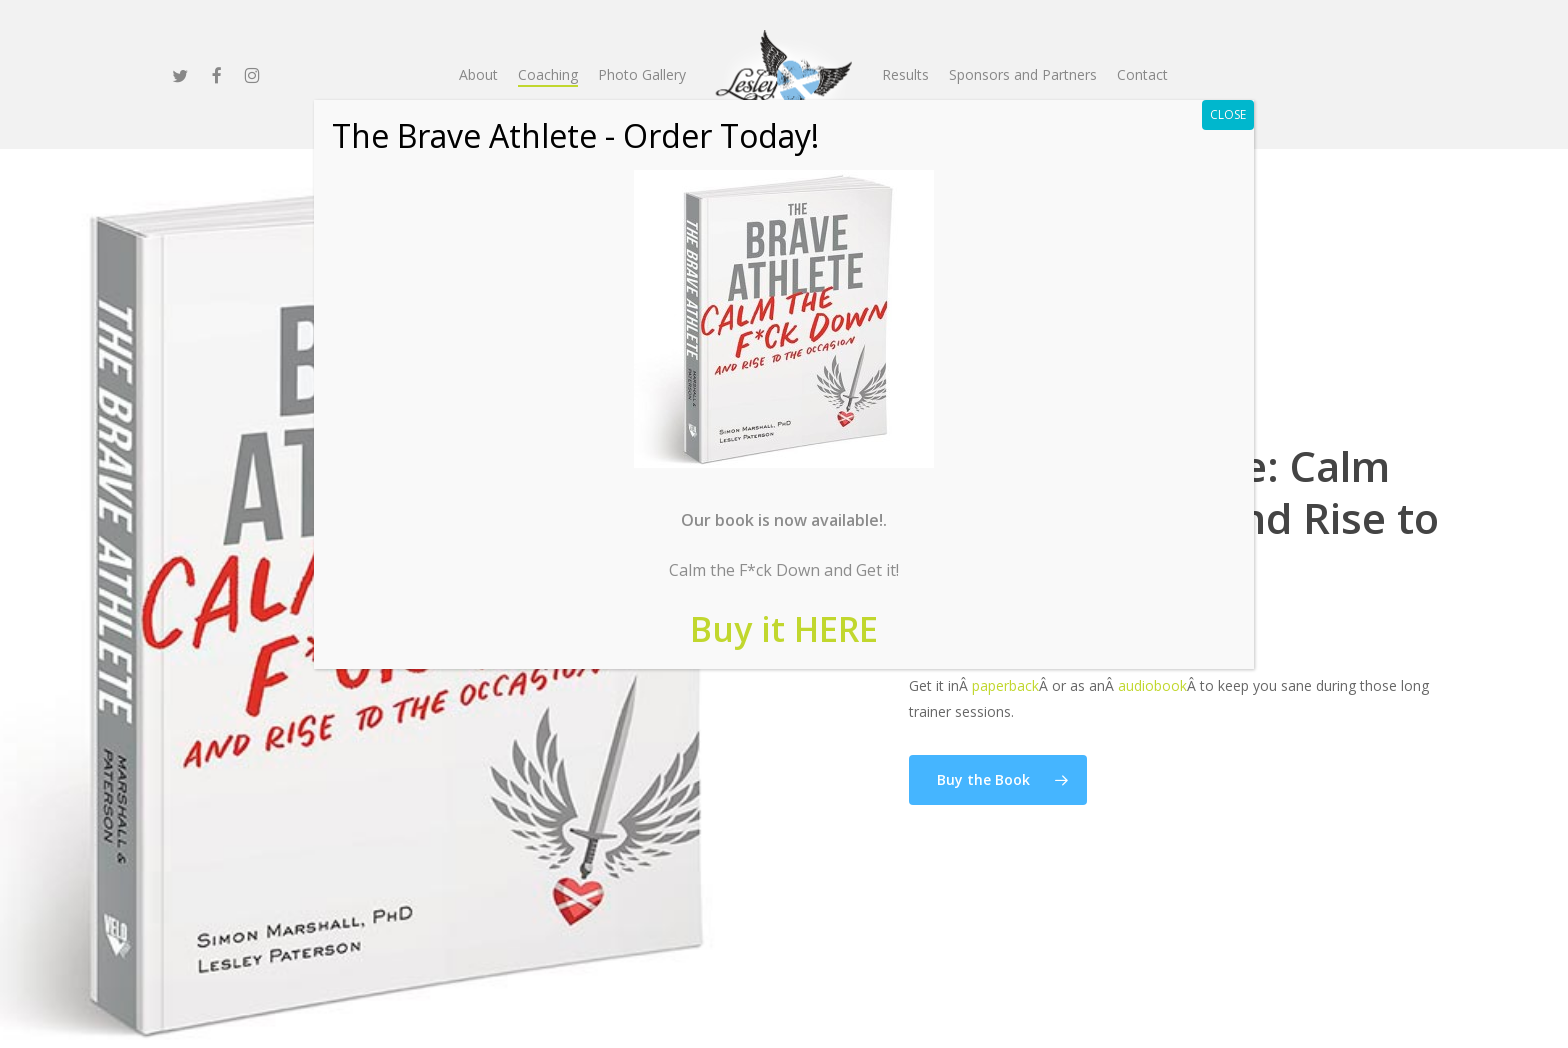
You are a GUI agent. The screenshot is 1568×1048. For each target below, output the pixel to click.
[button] (998, 780)
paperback (1005, 685)
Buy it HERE (784, 629)
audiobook (1152, 685)
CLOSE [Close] (1228, 114)
